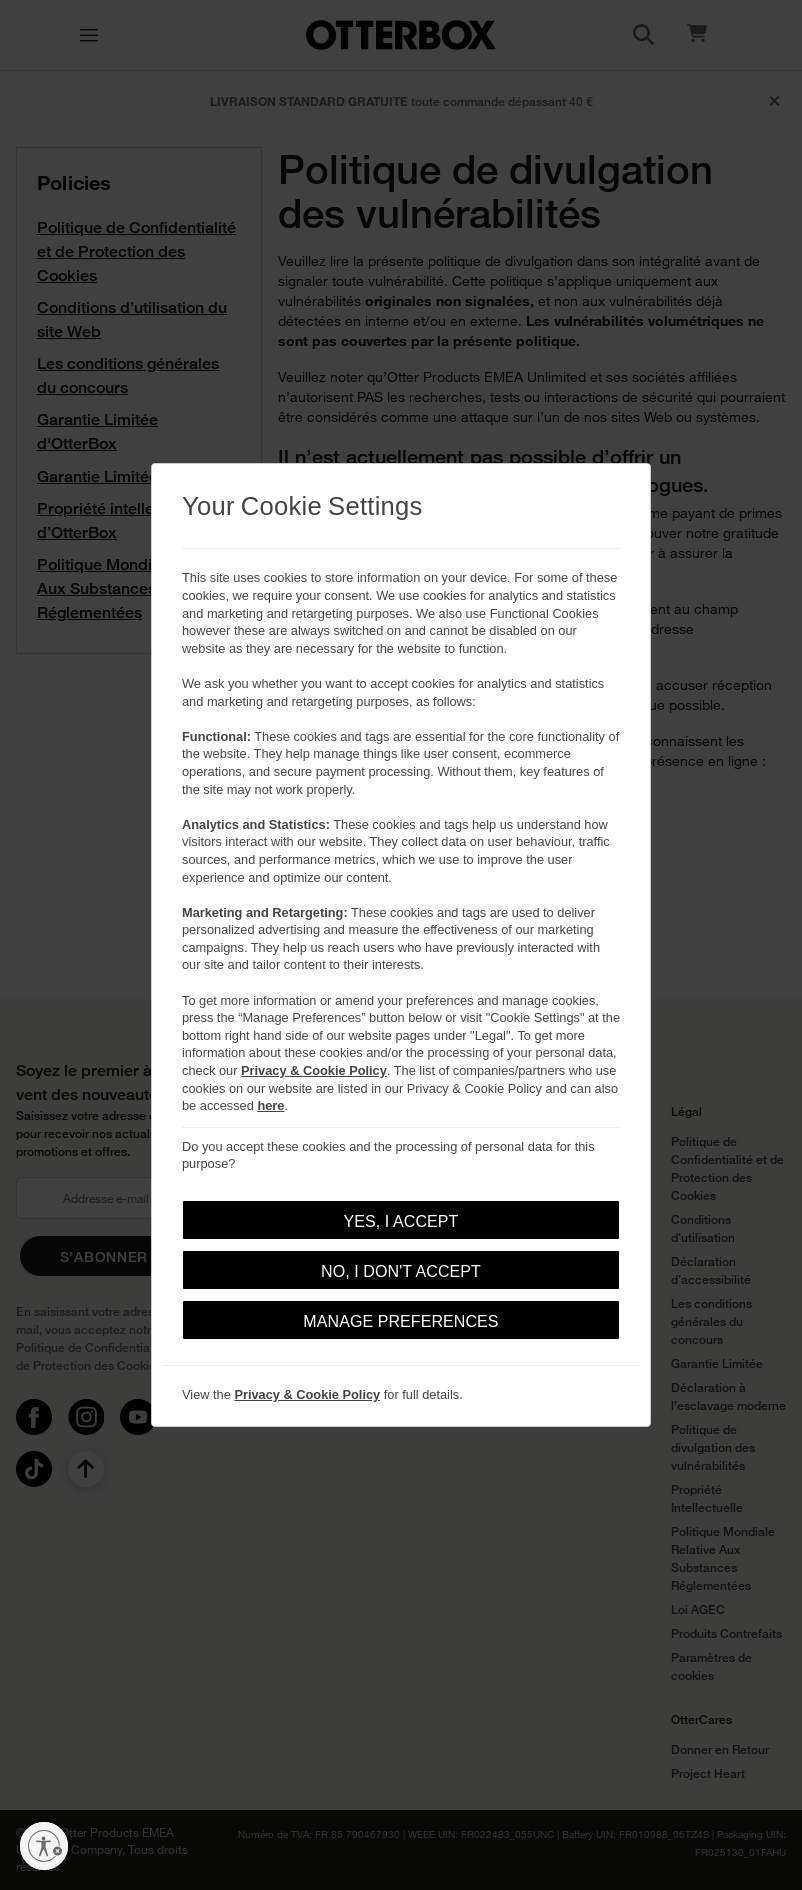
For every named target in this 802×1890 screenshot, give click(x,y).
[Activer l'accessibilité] (44, 1846)
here (270, 1105)
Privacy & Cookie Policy (314, 1070)
